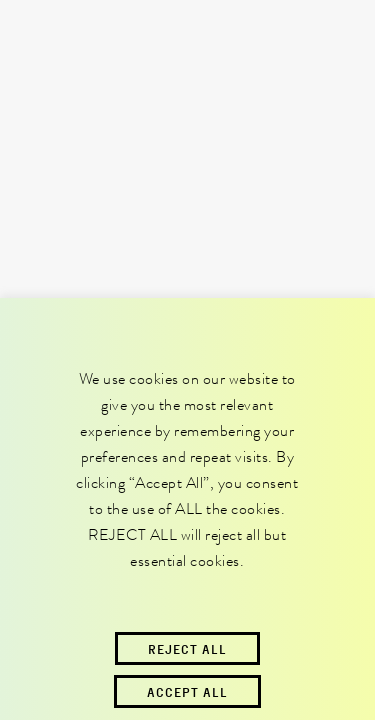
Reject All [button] (187, 648)
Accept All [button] (187, 691)
